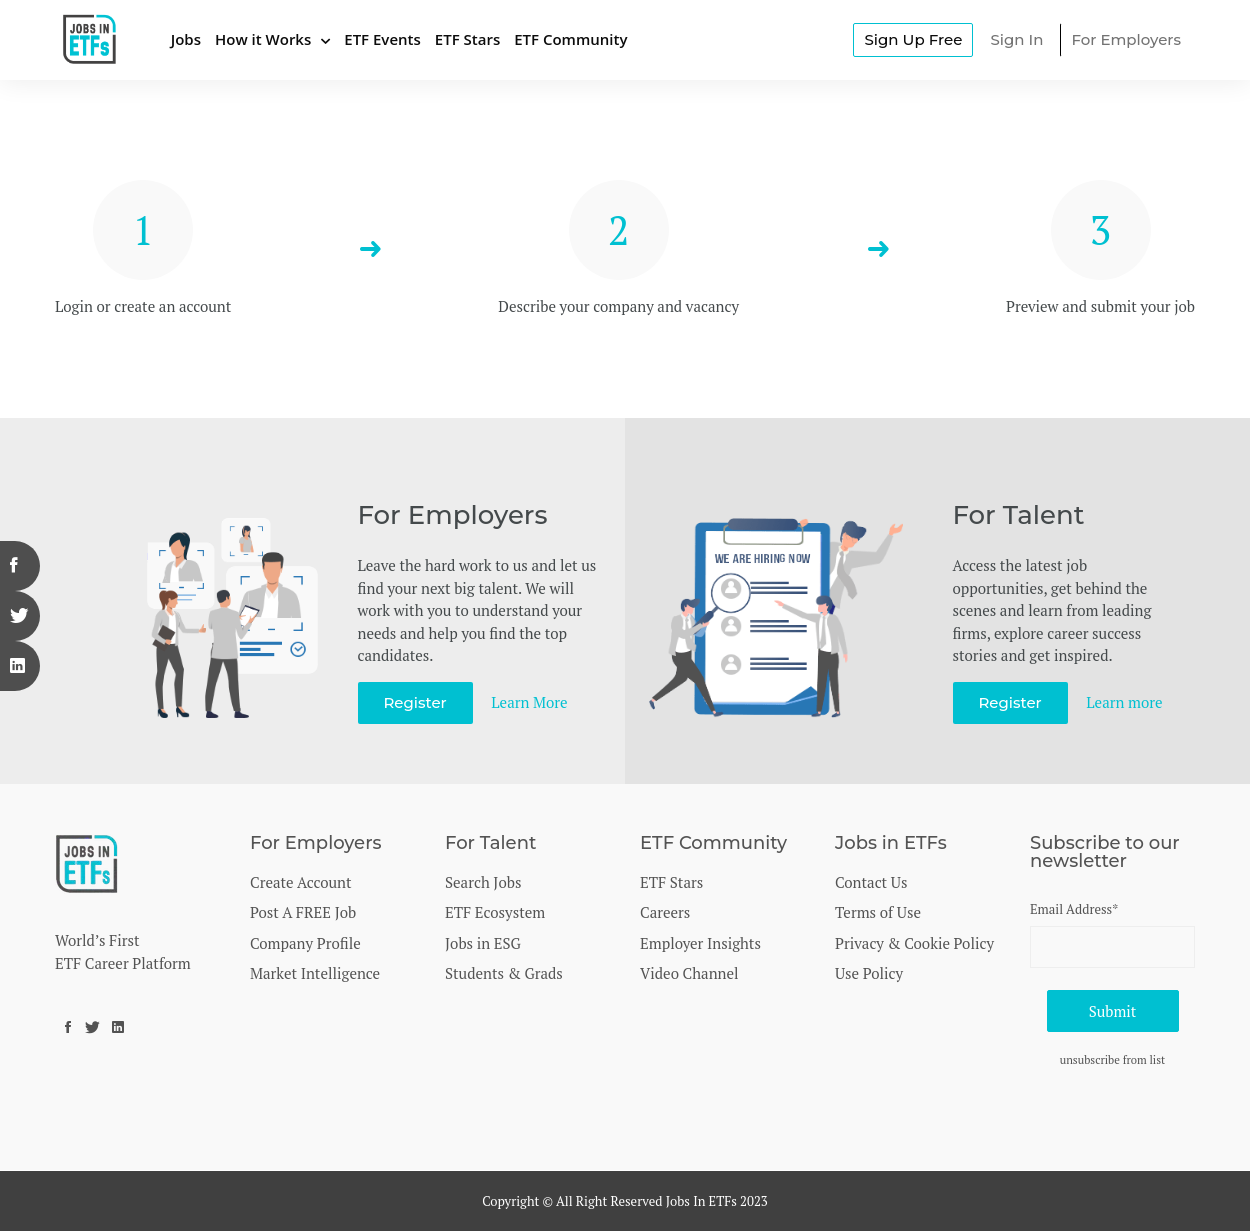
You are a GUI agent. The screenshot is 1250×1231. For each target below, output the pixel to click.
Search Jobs (483, 882)
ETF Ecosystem (495, 912)
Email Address (1074, 909)
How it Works (263, 39)
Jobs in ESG (483, 943)
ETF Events (382, 39)
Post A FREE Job (303, 912)
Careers (665, 912)
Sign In (1016, 39)
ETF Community (570, 39)
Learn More (530, 702)
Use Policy (869, 973)
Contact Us (871, 882)
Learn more (1125, 702)
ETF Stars (467, 39)
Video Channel (689, 973)
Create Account (301, 882)
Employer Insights (700, 943)
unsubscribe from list (1113, 1059)
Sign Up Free (913, 39)
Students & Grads (504, 973)
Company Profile (305, 943)
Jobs (186, 39)
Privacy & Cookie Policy (914, 943)
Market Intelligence (315, 973)
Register (415, 702)
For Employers (1126, 39)
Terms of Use (878, 912)
